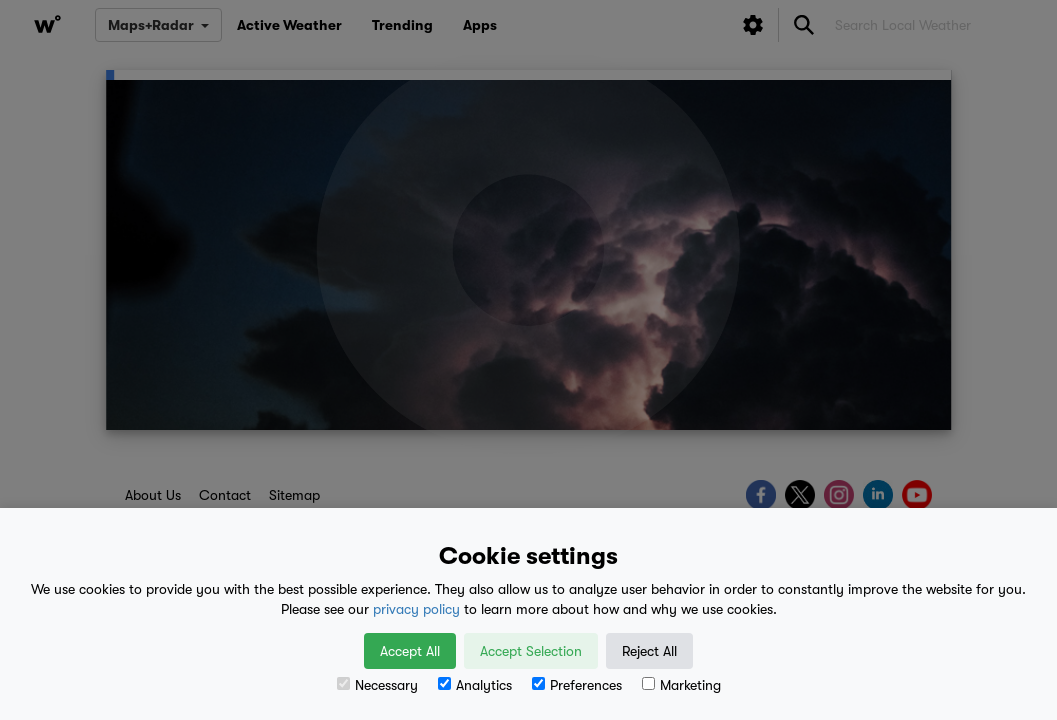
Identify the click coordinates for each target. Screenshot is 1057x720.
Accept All (410, 651)
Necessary (377, 685)
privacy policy (416, 609)
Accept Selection (531, 651)
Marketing (681, 685)
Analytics (475, 685)
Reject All (649, 651)
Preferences (577, 685)
